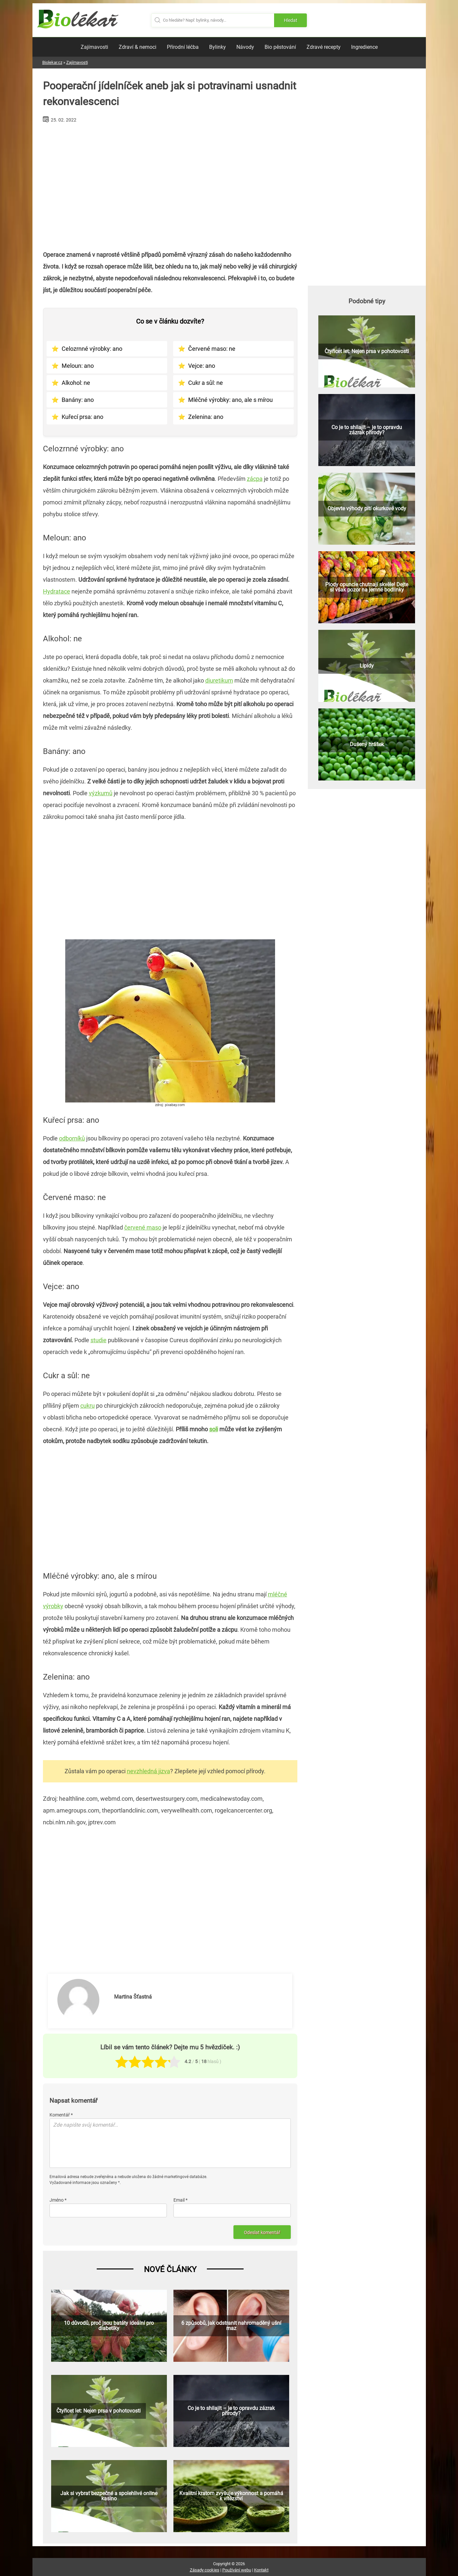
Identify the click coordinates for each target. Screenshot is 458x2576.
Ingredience (364, 47)
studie (98, 1340)
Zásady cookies (204, 2569)
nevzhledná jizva (148, 1771)
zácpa (255, 478)
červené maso (142, 1227)
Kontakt (261, 2569)
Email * (180, 2200)
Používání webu (236, 2569)
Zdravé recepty (324, 47)
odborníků (72, 1138)
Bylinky (217, 47)
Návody (245, 47)
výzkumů (100, 793)
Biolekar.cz (52, 62)
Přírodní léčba (183, 47)
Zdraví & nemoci (137, 47)
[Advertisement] (170, 184)
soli (213, 1429)
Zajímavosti (94, 47)
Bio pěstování (280, 47)
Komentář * (61, 2114)
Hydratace (56, 591)
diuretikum (219, 680)
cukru (87, 1405)
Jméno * (58, 2200)
